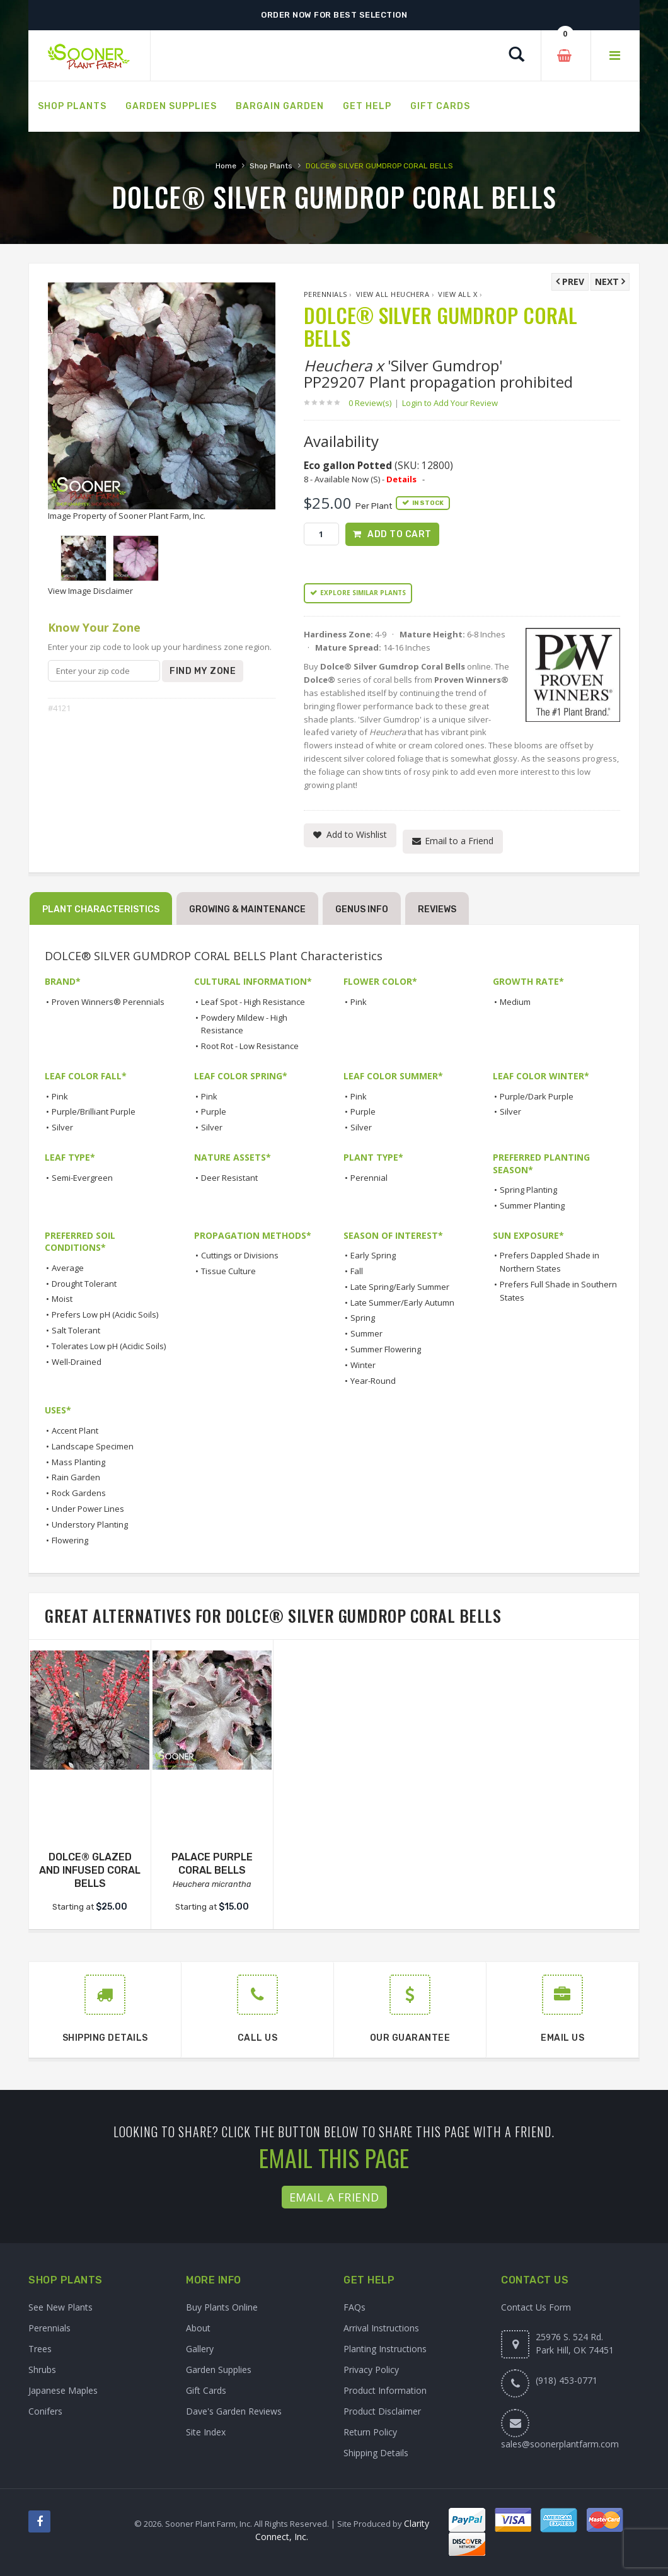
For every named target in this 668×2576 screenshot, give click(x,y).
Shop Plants (271, 165)
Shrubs (42, 2370)
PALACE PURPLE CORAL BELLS (212, 1863)
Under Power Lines (88, 1508)
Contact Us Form (536, 2307)
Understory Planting (90, 1524)
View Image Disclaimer (90, 590)
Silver (62, 1127)
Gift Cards (206, 2390)
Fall (356, 1271)
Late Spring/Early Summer (399, 1286)
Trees (40, 2349)
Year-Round (373, 1380)
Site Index (206, 2432)
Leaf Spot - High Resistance (253, 1001)
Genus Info (361, 910)
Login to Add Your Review (450, 403)
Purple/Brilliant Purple (93, 1112)
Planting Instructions (385, 2349)
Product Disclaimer (382, 2411)
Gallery (200, 2349)
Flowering (70, 1540)
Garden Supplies (218, 2370)
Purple (213, 1112)
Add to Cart (399, 534)
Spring (362, 1318)
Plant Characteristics (100, 910)
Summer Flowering (385, 1349)
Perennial (369, 1177)
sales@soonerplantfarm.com (560, 2444)
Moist (62, 1299)
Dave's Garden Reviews (234, 2411)
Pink (358, 1001)
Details (401, 479)
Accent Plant (75, 1430)
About (198, 2328)
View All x (457, 294)
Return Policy (370, 2432)
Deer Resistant (229, 1177)
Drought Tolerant (84, 1283)
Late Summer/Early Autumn (402, 1302)
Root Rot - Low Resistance (250, 1046)
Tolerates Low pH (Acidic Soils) (109, 1346)
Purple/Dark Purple (536, 1096)
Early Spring (373, 1256)
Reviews (437, 910)
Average (68, 1267)
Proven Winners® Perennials (108, 1001)
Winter (363, 1365)
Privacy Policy (371, 2370)
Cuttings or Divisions (240, 1256)
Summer (366, 1334)
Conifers (45, 2411)
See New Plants (60, 2307)
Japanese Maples (63, 2390)
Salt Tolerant (76, 1330)
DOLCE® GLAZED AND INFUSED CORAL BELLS (90, 1870)
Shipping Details (375, 2453)
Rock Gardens (79, 1493)
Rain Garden (76, 1477)
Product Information (385, 2390)
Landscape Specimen (93, 1446)
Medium (515, 1001)
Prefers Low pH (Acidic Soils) (105, 1315)
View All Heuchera (393, 294)
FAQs (354, 2307)
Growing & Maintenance (247, 910)
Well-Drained (76, 1361)
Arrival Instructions (381, 2328)
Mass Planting (78, 1462)
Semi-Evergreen (82, 1177)
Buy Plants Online (222, 2307)
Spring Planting (528, 1189)
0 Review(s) (373, 403)
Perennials (325, 294)
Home (226, 165)
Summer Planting (532, 1205)
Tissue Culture (228, 1271)
